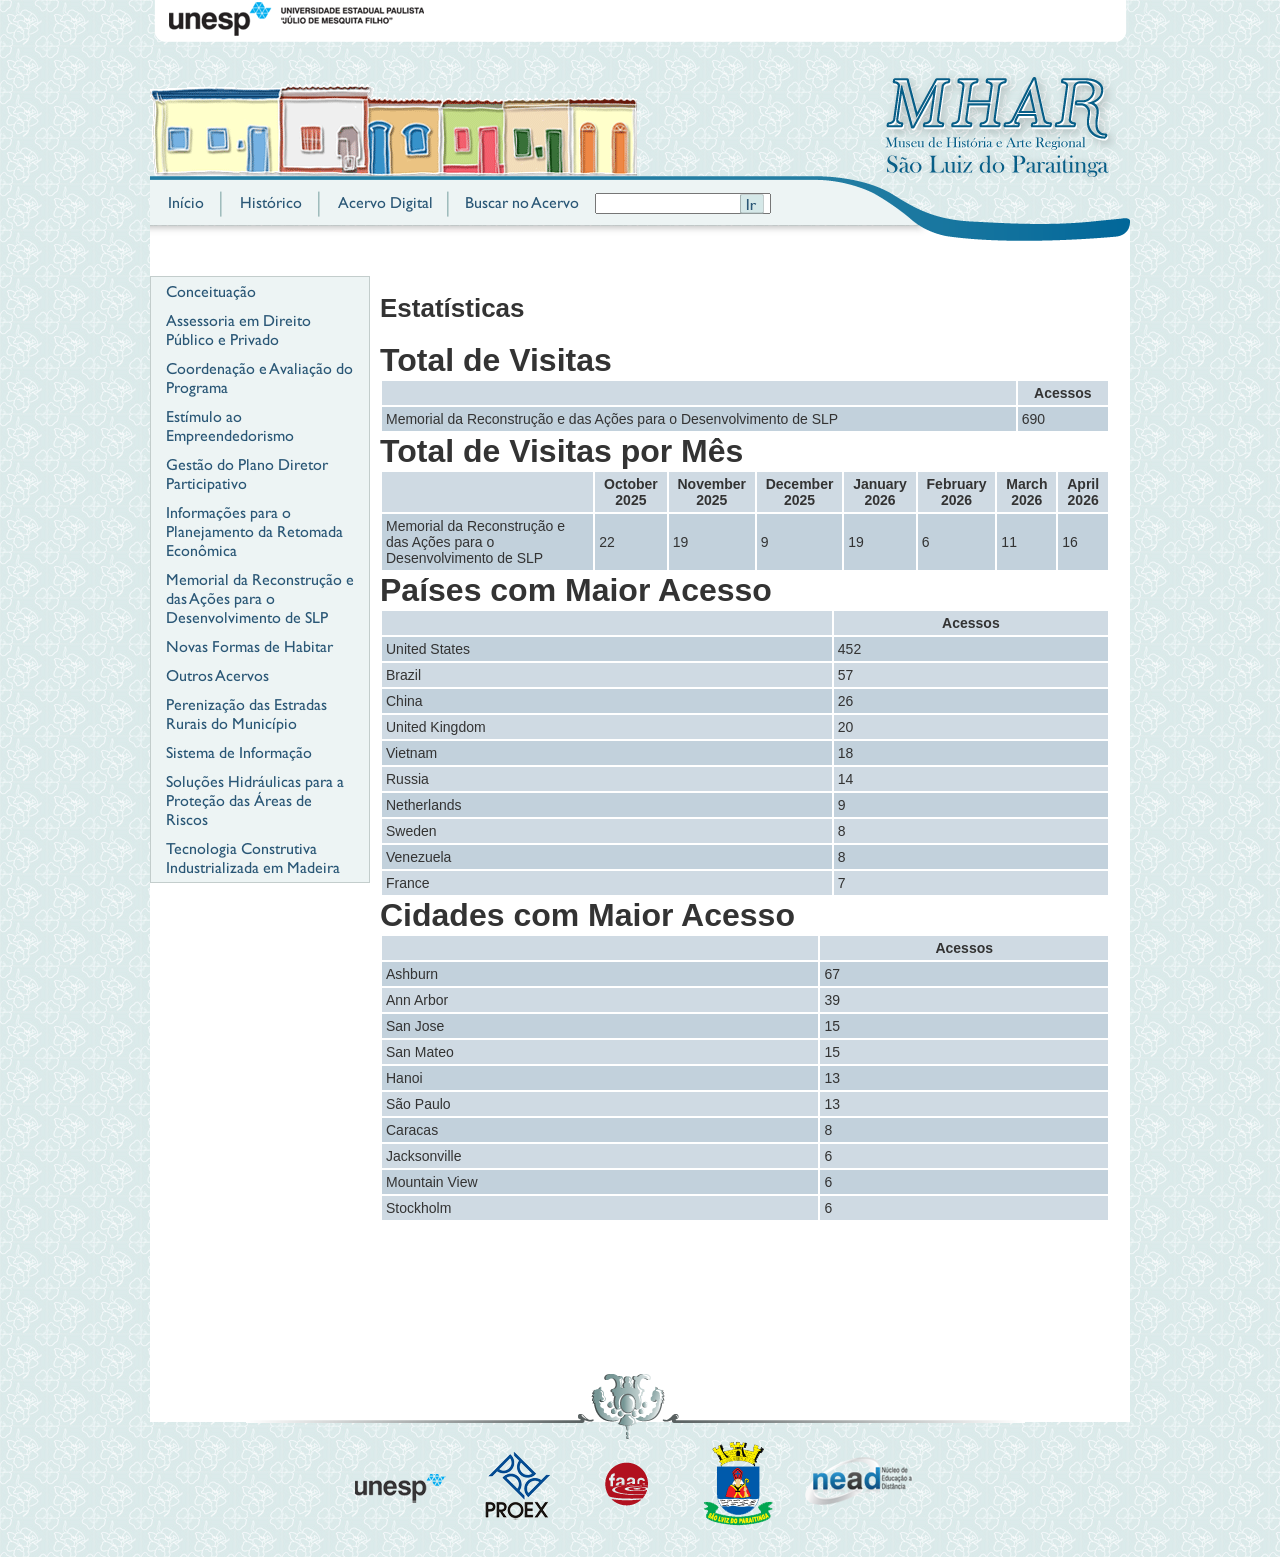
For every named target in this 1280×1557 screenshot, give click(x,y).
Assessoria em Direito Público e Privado (238, 330)
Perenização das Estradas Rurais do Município (246, 714)
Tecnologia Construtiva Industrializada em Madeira (253, 858)
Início (186, 202)
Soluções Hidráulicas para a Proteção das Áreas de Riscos (255, 800)
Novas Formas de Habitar (249, 646)
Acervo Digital (385, 202)
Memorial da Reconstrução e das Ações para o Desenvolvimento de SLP (260, 598)
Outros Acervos (217, 675)
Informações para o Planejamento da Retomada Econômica (254, 531)
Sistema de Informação (239, 752)
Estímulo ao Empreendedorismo (230, 426)
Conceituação (211, 291)
